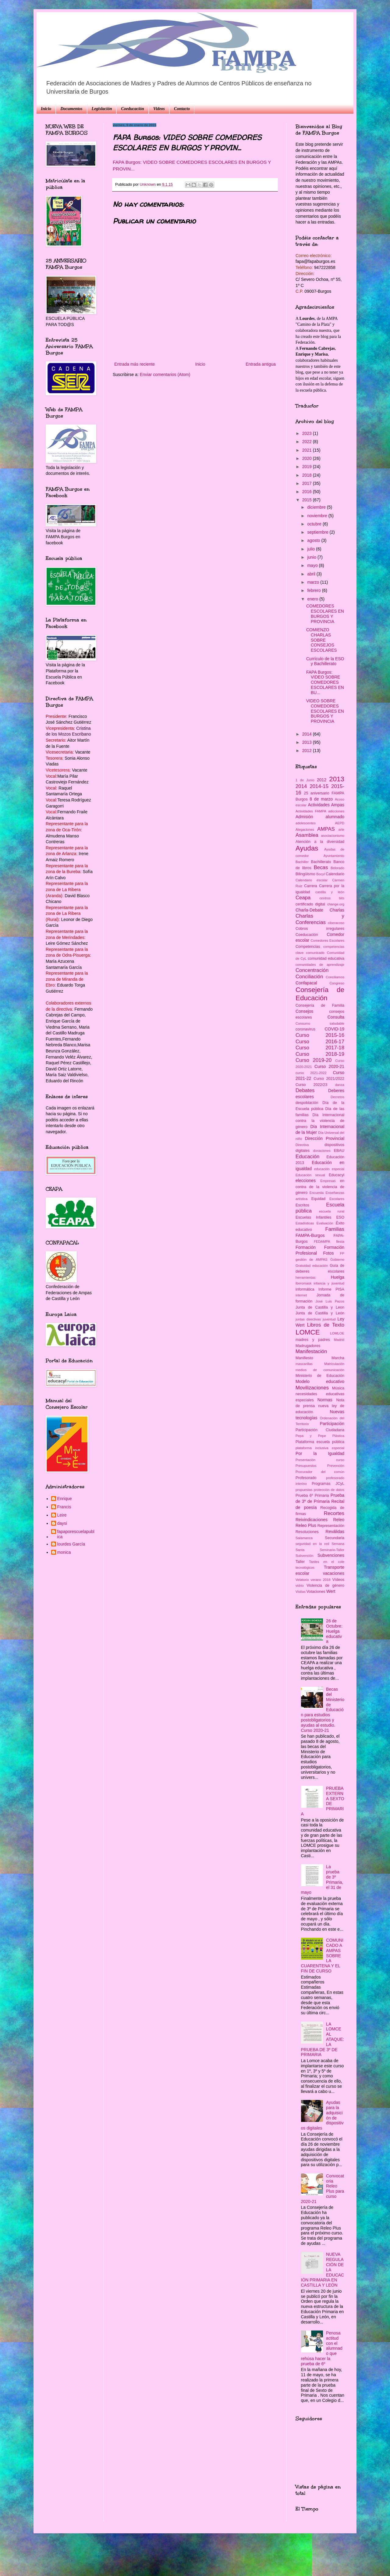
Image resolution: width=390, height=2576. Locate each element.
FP (342, 1253)
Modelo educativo (320, 1381)
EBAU (339, 1150)
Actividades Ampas (326, 804)
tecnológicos (305, 1567)
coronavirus (305, 1029)
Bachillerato (321, 862)
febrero (314, 590)
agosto (314, 540)
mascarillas (304, 1364)
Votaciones (316, 1591)
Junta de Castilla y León (320, 1313)
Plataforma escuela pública (320, 1442)
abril (311, 573)
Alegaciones (305, 829)
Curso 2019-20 (314, 1060)
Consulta (336, 1017)
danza (339, 1085)
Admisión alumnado (320, 816)
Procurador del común (320, 1472)
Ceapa (303, 898)
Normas (324, 1399)
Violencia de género (325, 1585)
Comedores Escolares (327, 940)
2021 (307, 450)
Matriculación (334, 1364)
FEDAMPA (322, 1241)
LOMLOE (337, 1333)
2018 (307, 475)
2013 (307, 742)
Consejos (304, 1011)
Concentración (312, 970)
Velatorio (302, 1580)
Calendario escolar (312, 880)
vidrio (300, 1585)
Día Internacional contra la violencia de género (320, 1121)
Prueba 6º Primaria (312, 1495)
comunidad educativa (326, 958)
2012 (307, 750)
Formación (306, 1247)
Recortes (334, 1513)
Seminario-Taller (332, 1550)
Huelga (337, 1277)
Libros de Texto (325, 1325)
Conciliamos (335, 977)
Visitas (301, 1591)
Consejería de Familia (320, 1005)
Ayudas (307, 848)
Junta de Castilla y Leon (320, 1307)
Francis (64, 1506)
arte (341, 829)
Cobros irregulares (320, 928)
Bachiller (302, 862)
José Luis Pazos (329, 1301)
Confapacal (306, 982)
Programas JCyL (328, 1483)
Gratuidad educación (312, 1265)
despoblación (307, 1103)
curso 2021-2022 (311, 1073)
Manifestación (311, 1351)
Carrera (310, 886)
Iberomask (303, 1283)
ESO (340, 1217)
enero (313, 599)
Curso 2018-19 (320, 1054)
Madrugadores (308, 1346)
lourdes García (71, 1544)
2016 (307, 491)
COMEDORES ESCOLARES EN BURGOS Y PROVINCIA (325, 614)
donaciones (322, 1150)
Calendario (335, 874)
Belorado (337, 868)
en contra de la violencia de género (320, 1187)
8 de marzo (321, 799)
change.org (335, 904)
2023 (307, 433)
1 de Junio (305, 780)
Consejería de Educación (320, 994)
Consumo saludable (320, 1023)
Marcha (338, 1358)
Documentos (71, 108)
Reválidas (335, 1531)
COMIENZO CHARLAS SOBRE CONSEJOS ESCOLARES (321, 640)
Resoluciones (307, 1532)
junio (312, 557)
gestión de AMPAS (312, 1259)
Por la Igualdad (320, 1453)
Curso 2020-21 (329, 1066)
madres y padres (313, 1340)
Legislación (102, 108)
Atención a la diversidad (320, 842)
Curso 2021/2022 (329, 1079)
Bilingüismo (305, 874)
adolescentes (306, 823)
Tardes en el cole (326, 1562)
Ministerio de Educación (320, 1376)
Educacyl (336, 1175)
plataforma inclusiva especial (320, 1448)
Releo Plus (306, 1525)
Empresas (327, 1181)
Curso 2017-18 (320, 1048)
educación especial (329, 1169)
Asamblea (307, 835)
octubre (315, 523)
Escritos (302, 1205)
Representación (330, 1526)
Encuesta (317, 1193)
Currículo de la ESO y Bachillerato (325, 661)
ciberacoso (336, 923)
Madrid (339, 1340)
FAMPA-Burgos (310, 1235)
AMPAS (326, 829)
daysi (62, 1523)
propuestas (304, 1490)
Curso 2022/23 (311, 1085)
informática (305, 1289)
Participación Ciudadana (320, 1430)
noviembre (317, 515)
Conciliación (309, 977)
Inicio (46, 108)
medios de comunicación (320, 1370)
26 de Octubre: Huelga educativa (334, 1631)
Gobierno (337, 1259)
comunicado (315, 953)
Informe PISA (331, 1289)
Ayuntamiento (334, 856)
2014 (307, 734)
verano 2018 (321, 1580)
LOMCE (308, 1332)
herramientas (305, 1277)
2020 (307, 458)
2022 (307, 441)
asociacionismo (332, 835)
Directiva (302, 1145)
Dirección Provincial (324, 1138)
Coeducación (132, 108)
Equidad (318, 1199)
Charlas (337, 910)
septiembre (318, 532)
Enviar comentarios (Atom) (165, 374)
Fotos (328, 1253)
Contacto (182, 108)
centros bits (331, 898)
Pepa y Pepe (311, 1436)
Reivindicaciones (312, 1519)
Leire (62, 1515)
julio (311, 548)
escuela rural (331, 1211)
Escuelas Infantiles (313, 1217)
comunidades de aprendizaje (320, 964)
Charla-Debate (309, 910)
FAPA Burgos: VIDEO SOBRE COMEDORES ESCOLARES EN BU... (325, 682)
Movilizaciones (312, 1388)
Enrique (64, 1498)
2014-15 (319, 786)
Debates (305, 1090)
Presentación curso (320, 1460)
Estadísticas (305, 1223)
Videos (159, 108)
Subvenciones (330, 1555)
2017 (307, 483)
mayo (313, 565)
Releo (338, 1519)
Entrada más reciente (134, 364)
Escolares (336, 1199)
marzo (313, 582)
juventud (329, 1319)
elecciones (306, 1180)
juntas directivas (308, 1319)
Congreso (336, 983)
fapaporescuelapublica (75, 1534)
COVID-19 (334, 1028)
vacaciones (333, 1573)
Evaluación (325, 1223)
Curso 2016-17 (320, 1041)
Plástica (338, 1436)
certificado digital (310, 904)
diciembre (317, 507)
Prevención (335, 1465)
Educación (307, 1156)
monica (64, 1552)
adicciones (336, 811)
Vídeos (338, 1580)
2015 (307, 499)
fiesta (340, 1241)
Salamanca (304, 1538)
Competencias (308, 946)
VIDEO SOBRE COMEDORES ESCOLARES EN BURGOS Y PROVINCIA (325, 711)
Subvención (304, 1555)
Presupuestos (306, 1465)
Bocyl (320, 874)
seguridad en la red (312, 1544)
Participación (332, 1423)
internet (301, 1295)
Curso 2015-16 (320, 1035)
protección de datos (329, 1490)
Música (338, 1388)
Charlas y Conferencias (320, 919)
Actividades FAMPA (311, 811)
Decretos (337, 1097)
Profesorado (306, 1478)
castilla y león (329, 892)
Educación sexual (310, 1175)
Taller (300, 1562)
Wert (330, 1591)
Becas (321, 867)
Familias (334, 1229)
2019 (307, 466)
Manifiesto (304, 1358)
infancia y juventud (329, 1283)
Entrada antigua (261, 364)
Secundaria (334, 1538)
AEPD (339, 823)
